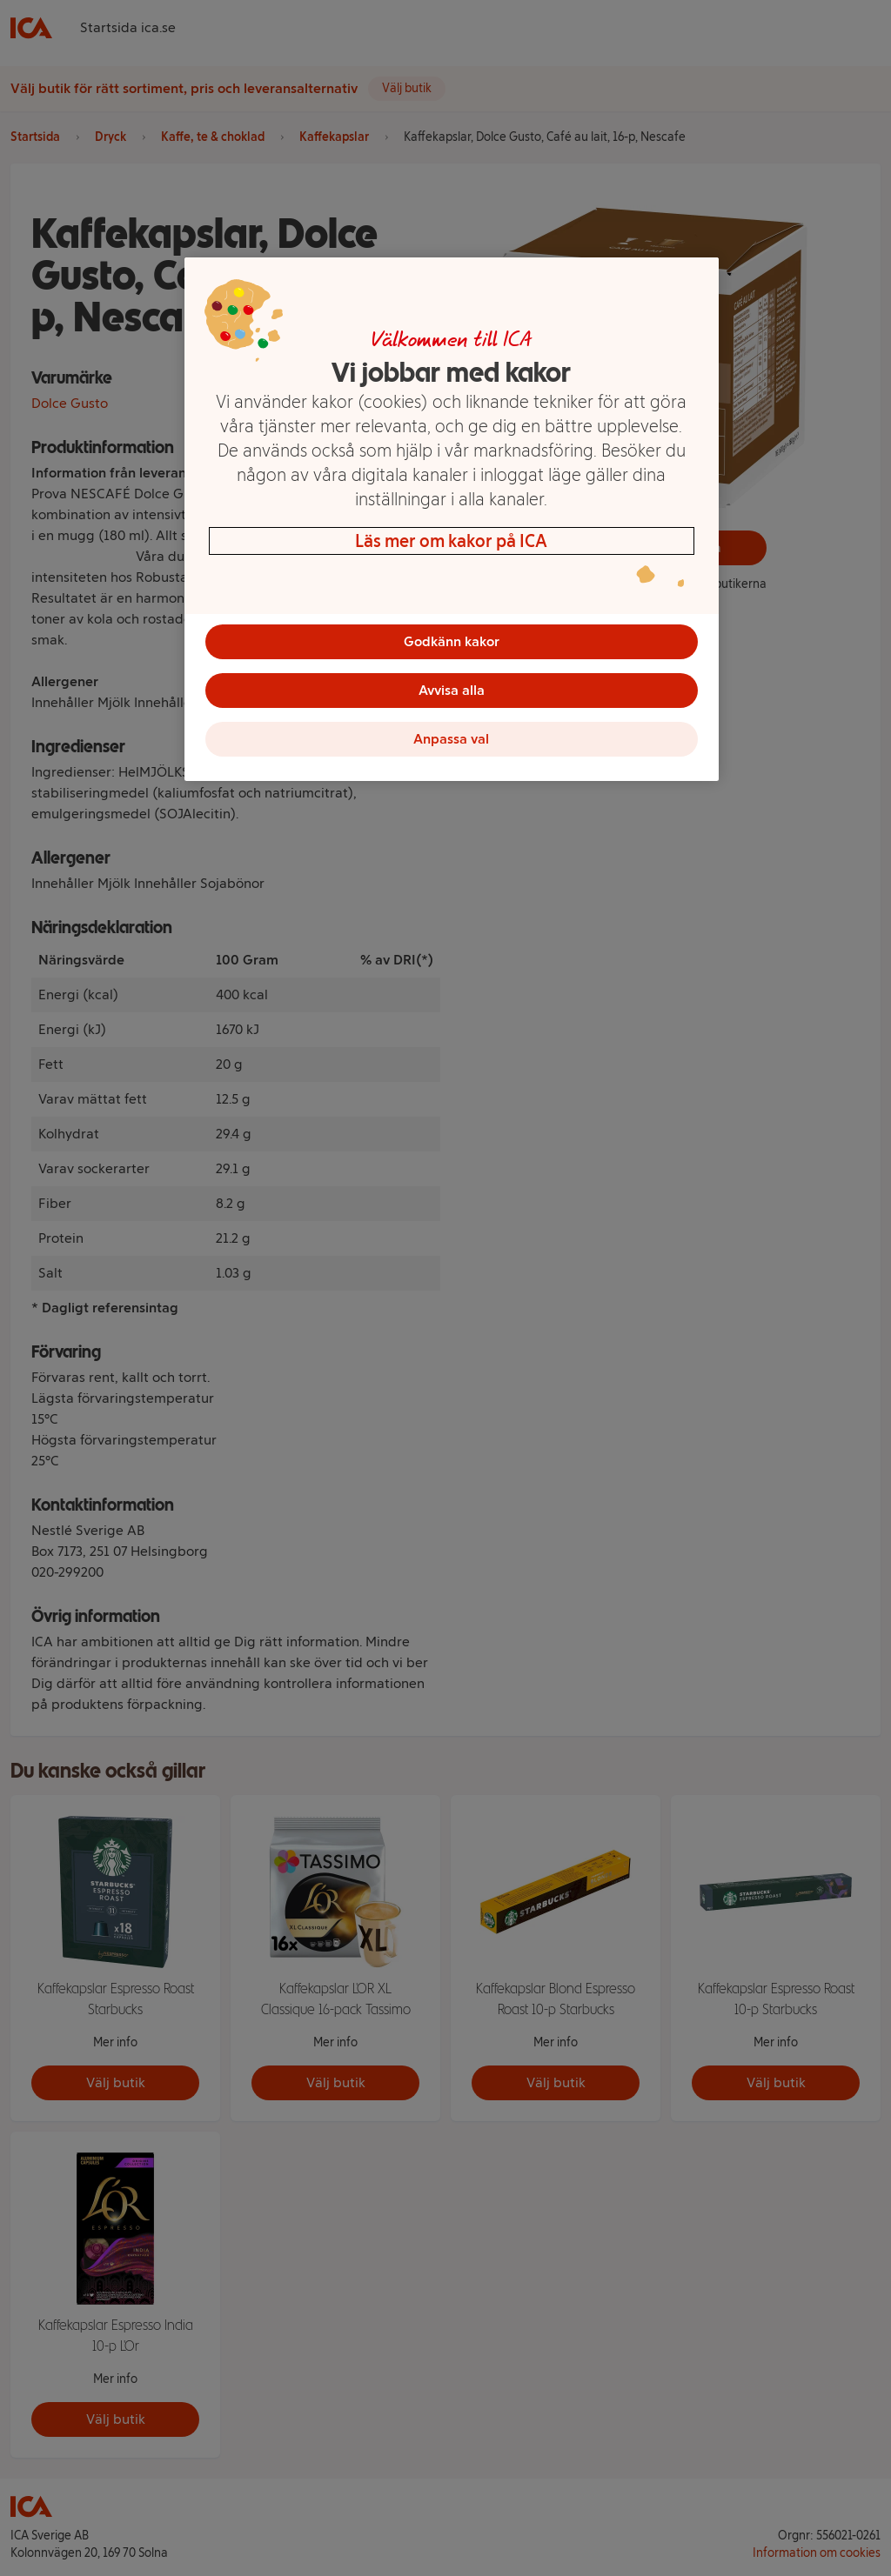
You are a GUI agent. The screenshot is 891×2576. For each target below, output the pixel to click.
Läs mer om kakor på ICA (451, 541)
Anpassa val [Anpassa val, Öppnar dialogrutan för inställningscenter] (451, 739)
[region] (451, 519)
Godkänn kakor (451, 641)
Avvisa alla (452, 690)
